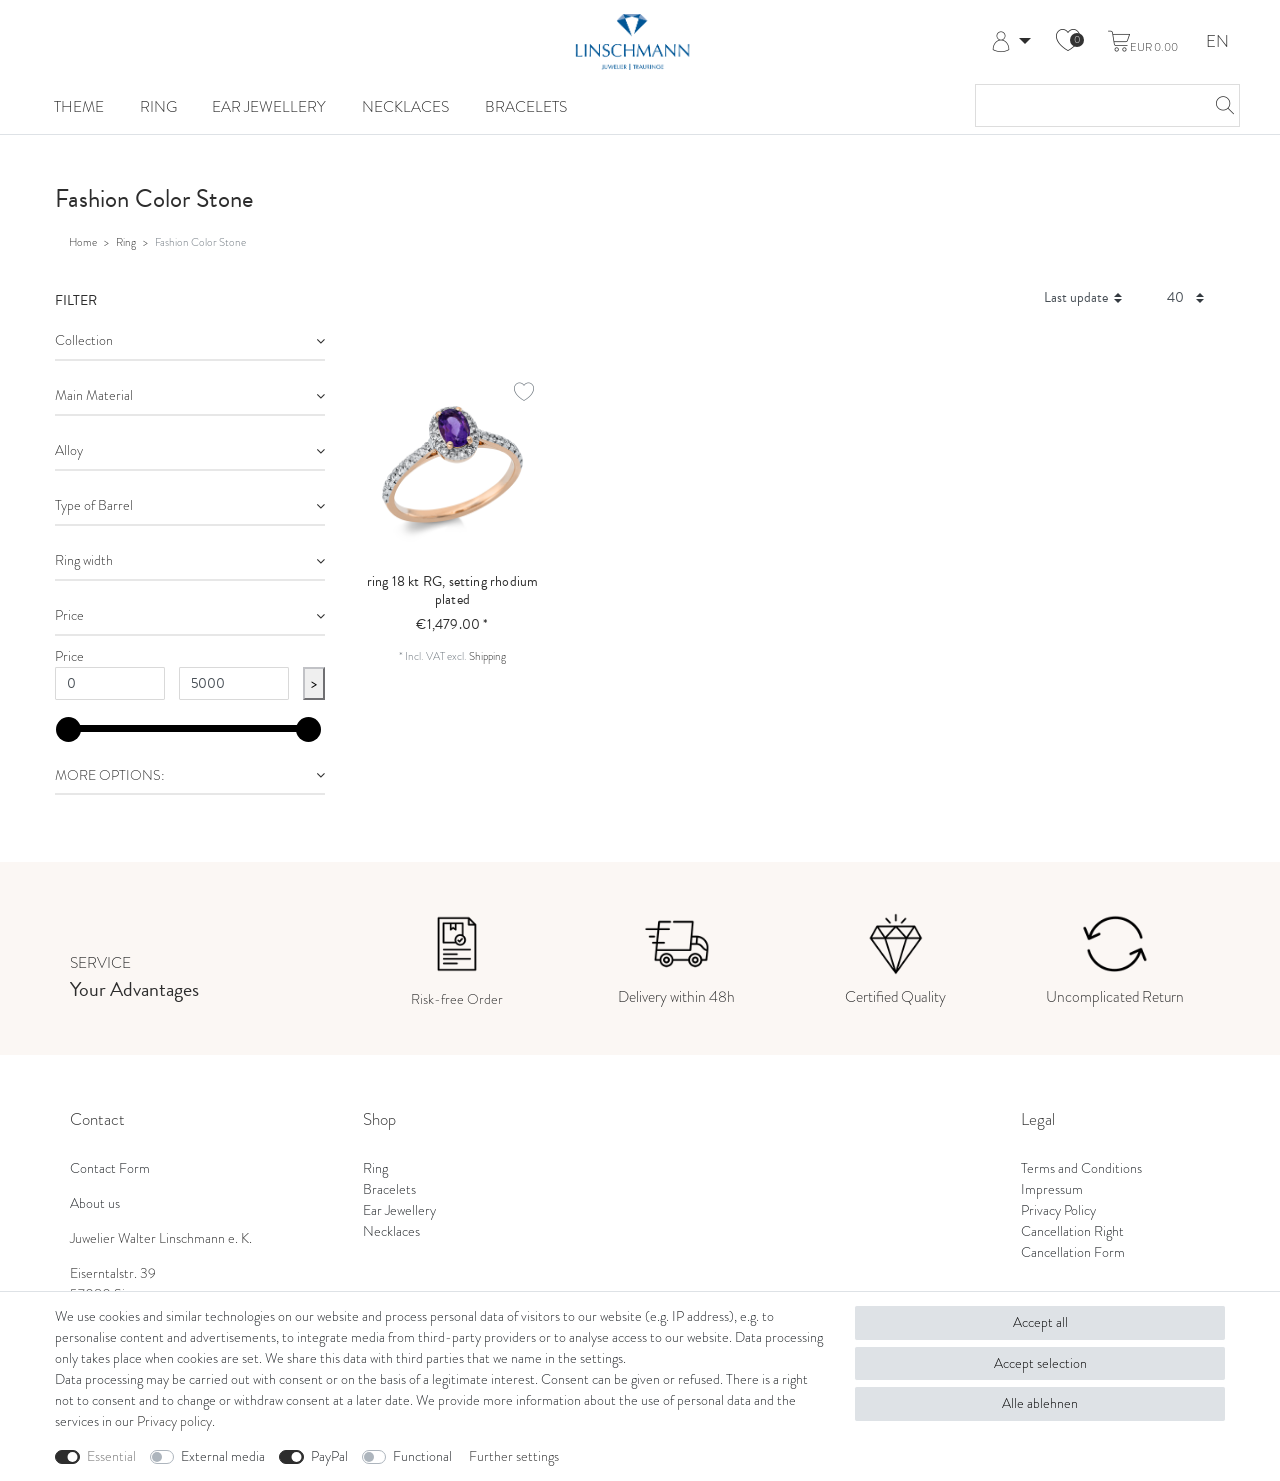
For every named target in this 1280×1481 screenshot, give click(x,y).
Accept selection (1040, 1363)
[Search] (1219, 105)
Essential (111, 1456)
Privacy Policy (1058, 1210)
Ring (158, 106)
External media (223, 1456)
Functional (422, 1456)
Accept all (1040, 1322)
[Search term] (1087, 105)
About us (95, 1203)
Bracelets (526, 106)
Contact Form (110, 1168)
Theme (79, 106)
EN (1217, 42)
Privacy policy (174, 1421)
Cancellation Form (1073, 1252)
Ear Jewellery (269, 106)
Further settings (514, 1456)
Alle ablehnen (1040, 1403)
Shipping (487, 656)
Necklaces (405, 106)
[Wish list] (1068, 42)
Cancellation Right (1072, 1231)
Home (83, 242)
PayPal (329, 1456)
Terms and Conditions (1081, 1168)
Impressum (1052, 1189)
